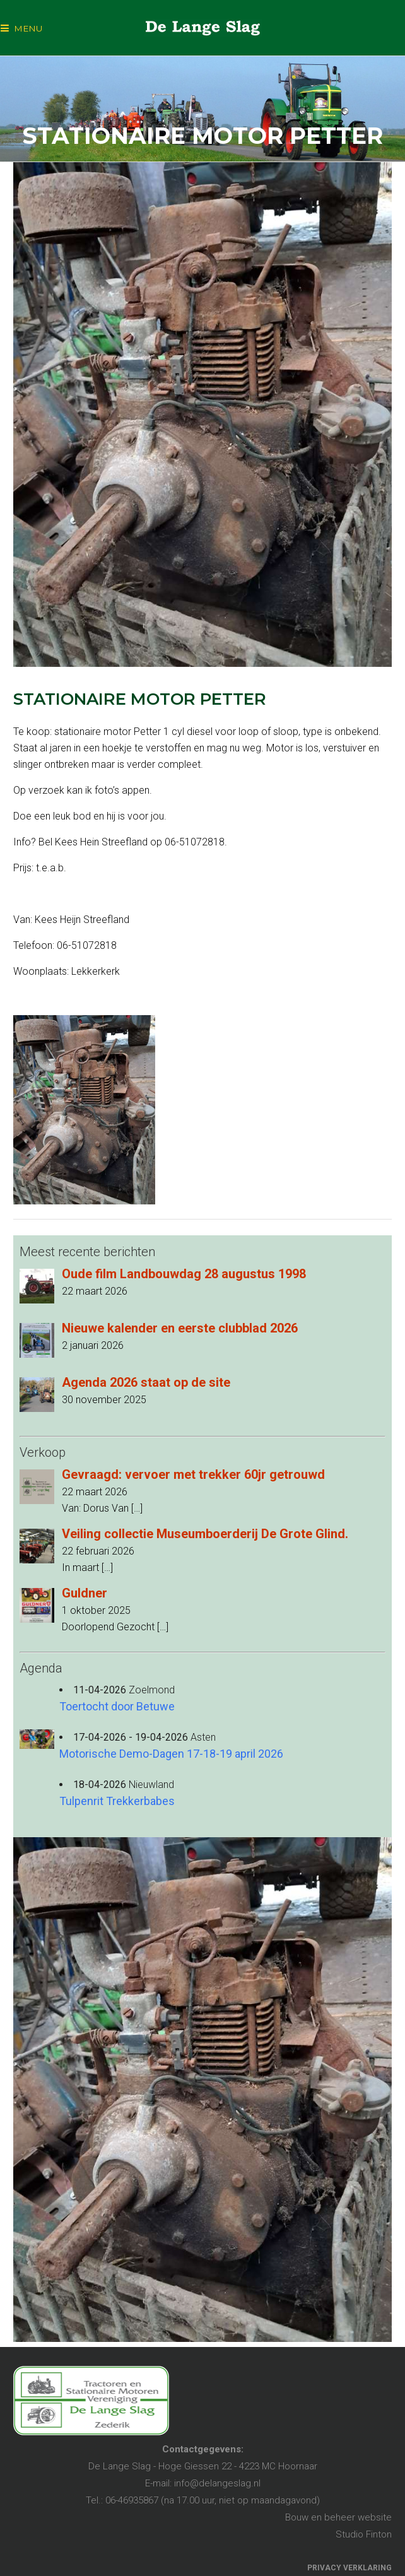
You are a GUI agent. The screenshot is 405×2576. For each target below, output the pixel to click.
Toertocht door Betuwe (117, 1706)
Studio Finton (364, 2534)
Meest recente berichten (87, 1251)
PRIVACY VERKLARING (349, 2567)
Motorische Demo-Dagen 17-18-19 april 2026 (171, 1753)
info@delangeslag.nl (217, 2483)
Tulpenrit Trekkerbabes (117, 1801)
